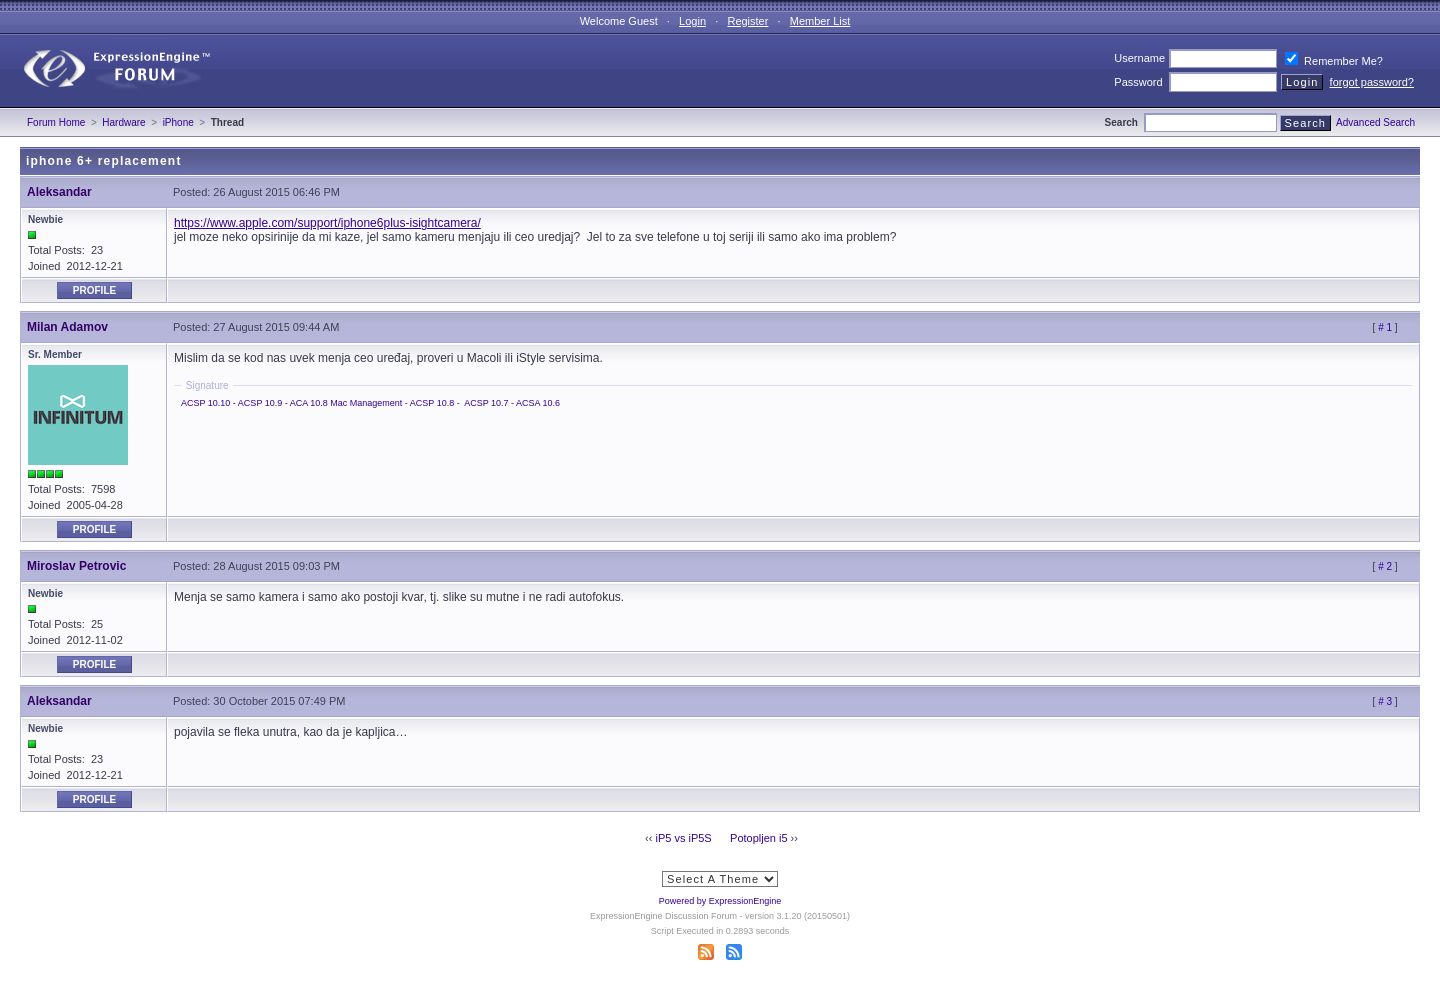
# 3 (1385, 701)
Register (747, 21)
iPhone (178, 122)
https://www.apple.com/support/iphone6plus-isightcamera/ (327, 223)
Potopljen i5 (759, 838)
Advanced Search (1375, 122)
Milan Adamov (67, 327)
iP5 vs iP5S (683, 838)
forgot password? (1372, 82)
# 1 (1385, 327)
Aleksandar (59, 192)
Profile (94, 290)
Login (692, 21)
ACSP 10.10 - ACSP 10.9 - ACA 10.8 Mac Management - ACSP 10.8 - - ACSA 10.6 (370, 403)
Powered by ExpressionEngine (720, 901)
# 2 (1385, 566)
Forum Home (56, 122)
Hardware (123, 122)
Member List (820, 21)
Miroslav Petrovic (76, 566)
